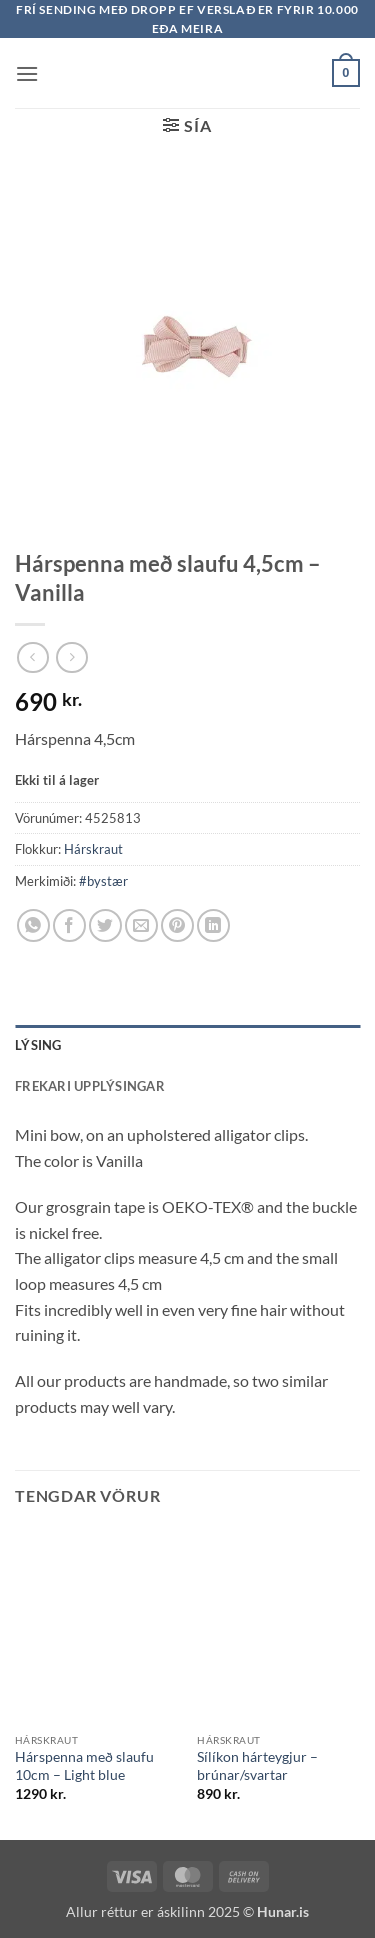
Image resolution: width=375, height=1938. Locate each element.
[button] (27, 73)
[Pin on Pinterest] (177, 925)
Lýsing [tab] (38, 1045)
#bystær (103, 881)
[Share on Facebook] (69, 925)
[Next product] (32, 657)
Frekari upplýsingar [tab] (90, 1086)
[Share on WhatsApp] (33, 925)
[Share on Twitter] (105, 925)
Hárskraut (93, 849)
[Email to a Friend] (141, 925)
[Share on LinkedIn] (213, 925)
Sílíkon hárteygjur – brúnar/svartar (257, 1766)
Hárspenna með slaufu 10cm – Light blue (84, 1766)
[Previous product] (71, 657)
